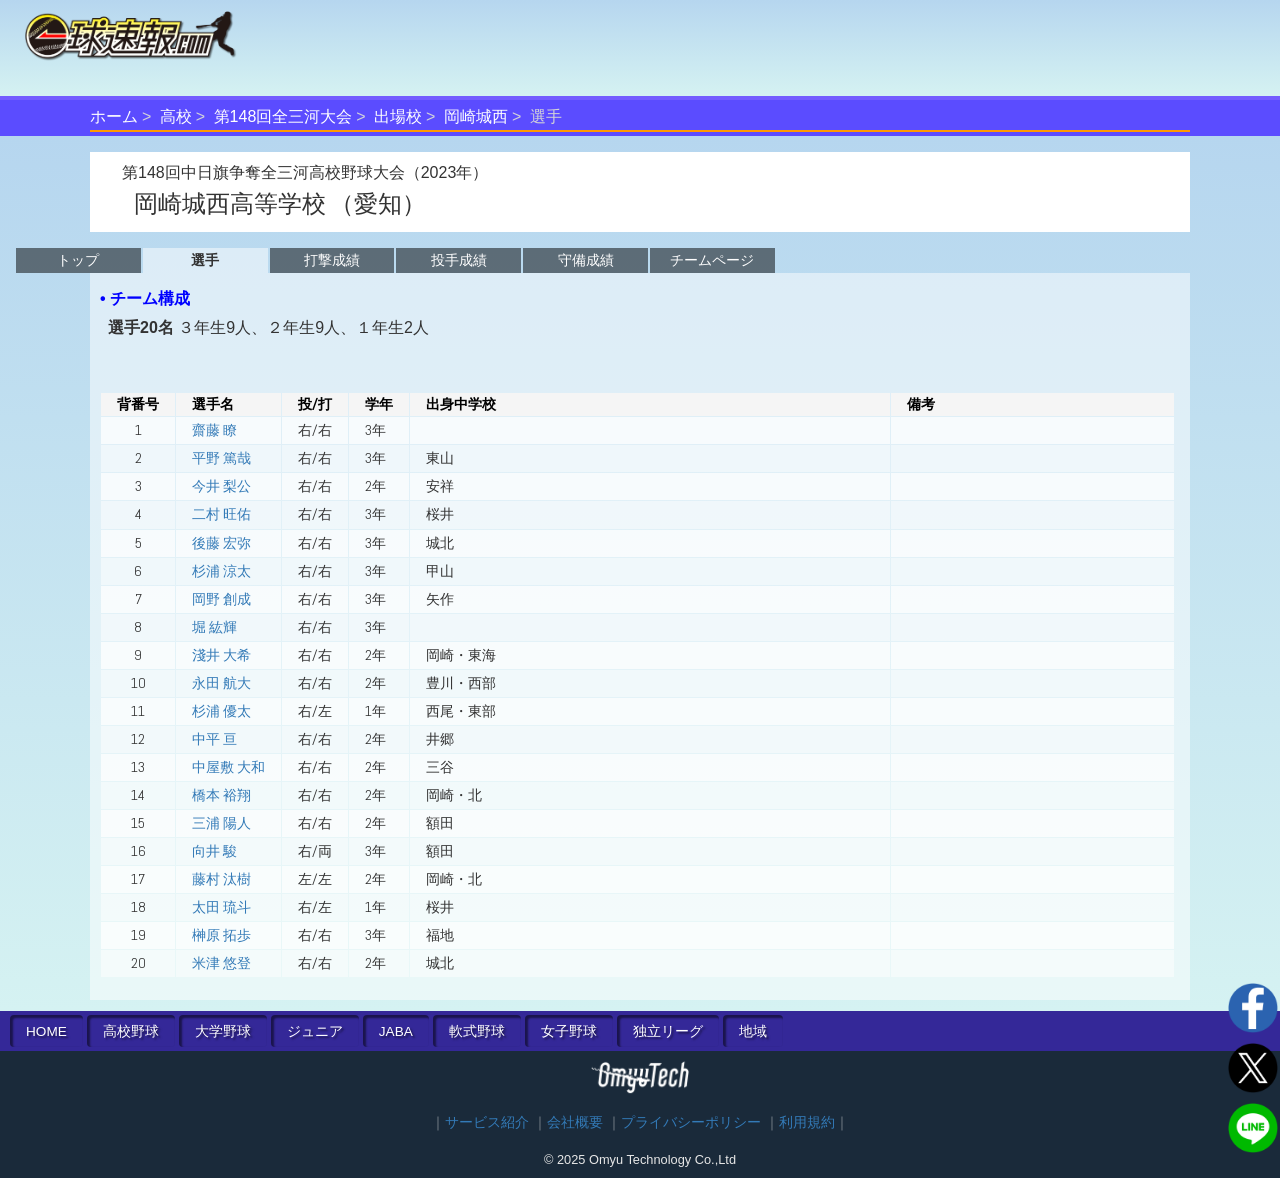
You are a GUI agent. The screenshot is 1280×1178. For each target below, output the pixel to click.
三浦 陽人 (221, 823)
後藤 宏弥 (221, 543)
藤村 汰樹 (221, 879)
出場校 (398, 116)
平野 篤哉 (221, 458)
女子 (569, 1031)
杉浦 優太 (221, 711)
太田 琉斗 (221, 907)
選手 (205, 260)
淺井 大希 (221, 655)
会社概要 (575, 1122)
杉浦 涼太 (221, 571)
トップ (78, 260)
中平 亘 (214, 739)
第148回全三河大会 (283, 116)
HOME (46, 1031)
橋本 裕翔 (221, 795)
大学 (223, 1031)
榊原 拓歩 (221, 935)
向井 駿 (214, 851)
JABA (396, 1031)
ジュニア (315, 1031)
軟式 (477, 1031)
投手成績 (459, 260)
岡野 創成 (221, 599)
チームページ (712, 260)
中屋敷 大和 (228, 767)
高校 (176, 116)
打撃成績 (332, 260)
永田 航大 (221, 683)
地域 (753, 1031)
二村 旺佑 (221, 514)
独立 (668, 1031)
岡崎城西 (476, 116)
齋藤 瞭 (214, 430)
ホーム (114, 116)
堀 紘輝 (214, 627)
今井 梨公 (221, 486)
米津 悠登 (221, 963)
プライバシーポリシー (691, 1122)
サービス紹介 (487, 1122)
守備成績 (586, 260)
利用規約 (807, 1122)
